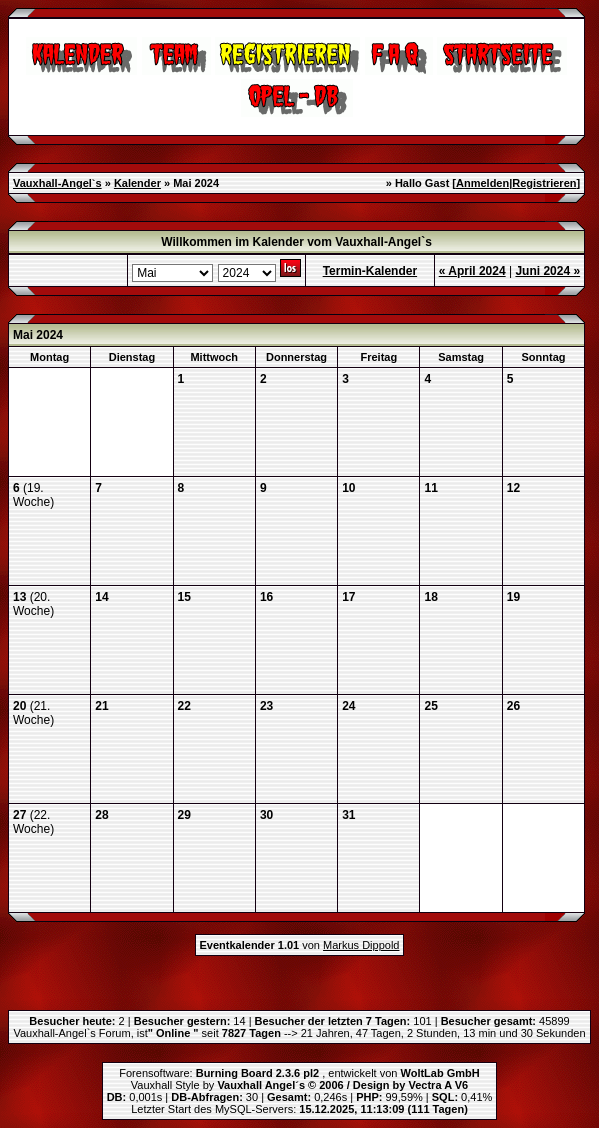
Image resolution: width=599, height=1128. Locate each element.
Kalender (137, 183)
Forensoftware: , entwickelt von (299, 1073)
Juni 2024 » (547, 271)
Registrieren (544, 183)
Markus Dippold (361, 945)
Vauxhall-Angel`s (57, 183)
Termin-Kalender (370, 271)
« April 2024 (472, 271)
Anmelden (482, 183)
